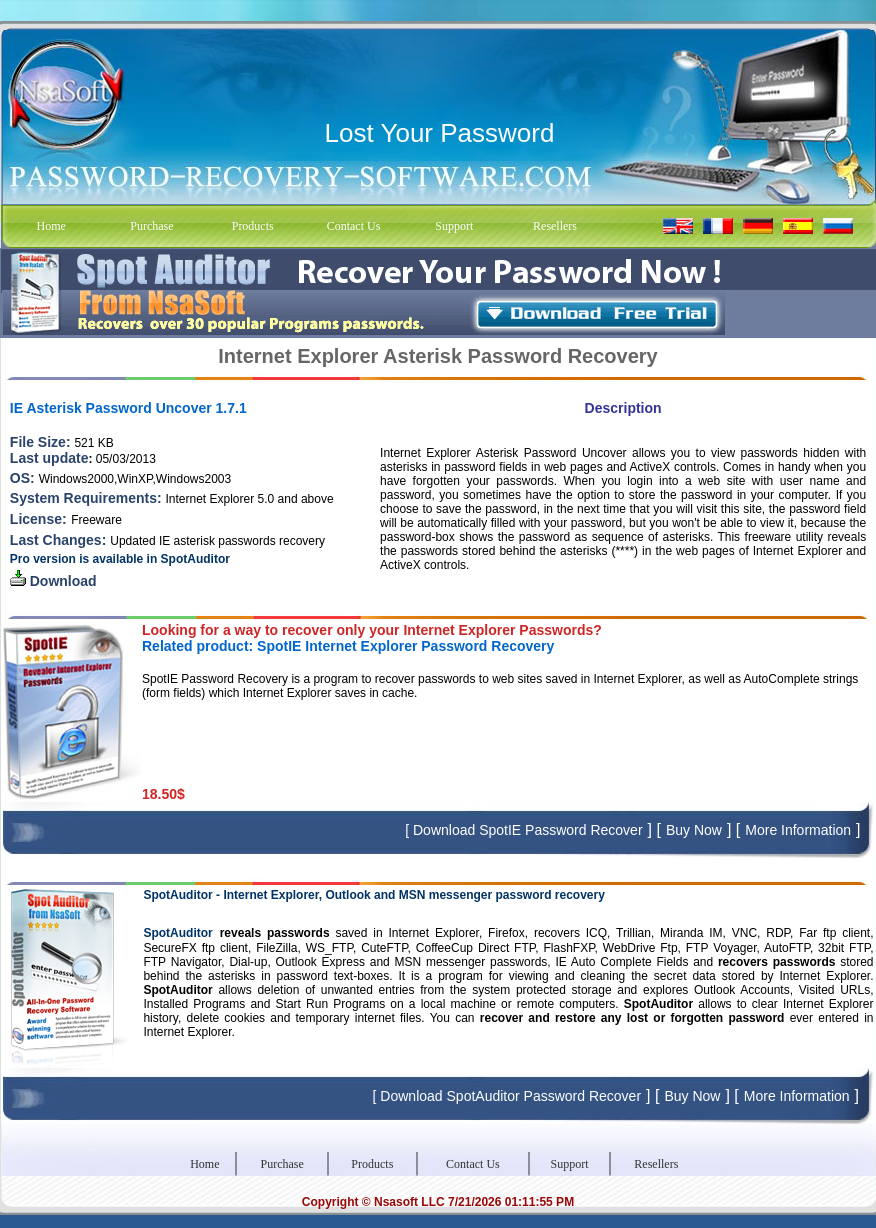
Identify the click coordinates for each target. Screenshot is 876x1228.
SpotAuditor (177, 933)
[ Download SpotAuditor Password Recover (507, 1096)
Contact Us (354, 226)
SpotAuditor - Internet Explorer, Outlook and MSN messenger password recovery (373, 895)
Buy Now (694, 830)
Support (454, 226)
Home (50, 226)
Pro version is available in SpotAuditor (120, 559)
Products (253, 226)
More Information (798, 830)
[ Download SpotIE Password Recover (523, 830)
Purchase (151, 226)
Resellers (555, 226)
